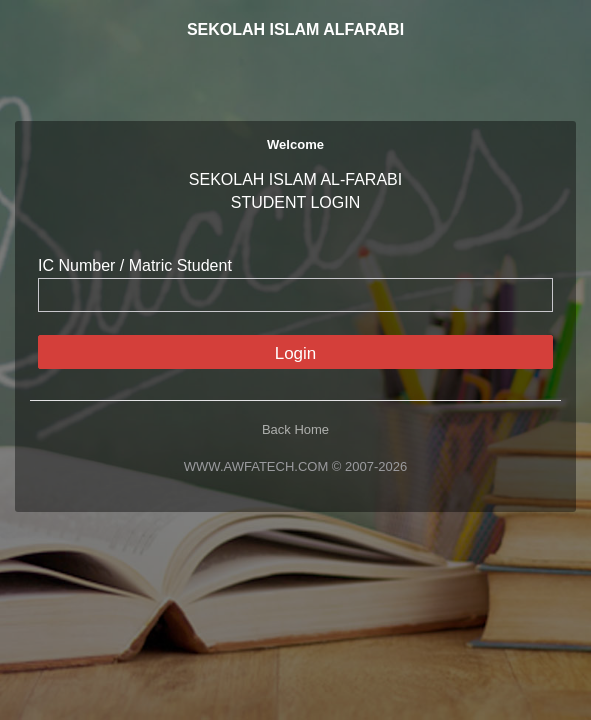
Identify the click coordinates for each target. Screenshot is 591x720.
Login (296, 353)
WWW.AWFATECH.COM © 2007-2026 (295, 466)
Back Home (295, 429)
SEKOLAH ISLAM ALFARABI (295, 29)
